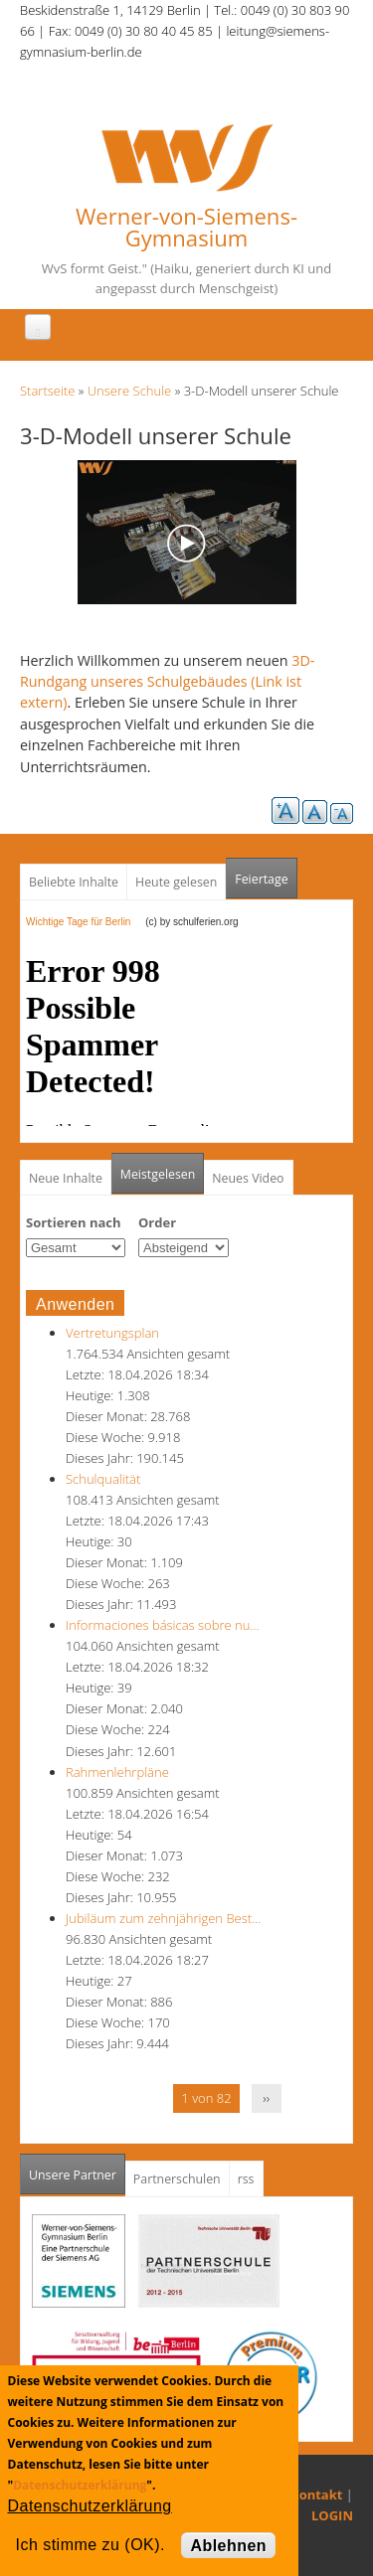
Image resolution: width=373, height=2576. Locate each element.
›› (266, 2098)
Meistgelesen (158, 1174)
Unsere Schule (130, 391)
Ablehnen (228, 2545)
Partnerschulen (177, 2179)
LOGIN (332, 2515)
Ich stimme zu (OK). (90, 2544)
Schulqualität (103, 1479)
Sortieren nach (73, 1222)
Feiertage (261, 879)
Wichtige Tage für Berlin (84, 921)
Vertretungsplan (112, 1333)
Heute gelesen (176, 882)
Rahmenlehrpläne (117, 1772)
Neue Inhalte (65, 1178)
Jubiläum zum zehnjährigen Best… (163, 1918)
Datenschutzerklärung (79, 2485)
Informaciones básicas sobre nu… (163, 1625)
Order (157, 1222)
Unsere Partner (77, 2169)
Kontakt (316, 2494)
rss (246, 2179)
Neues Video (247, 1178)
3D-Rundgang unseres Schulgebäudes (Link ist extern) (167, 682)
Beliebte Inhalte (73, 882)
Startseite (47, 391)
